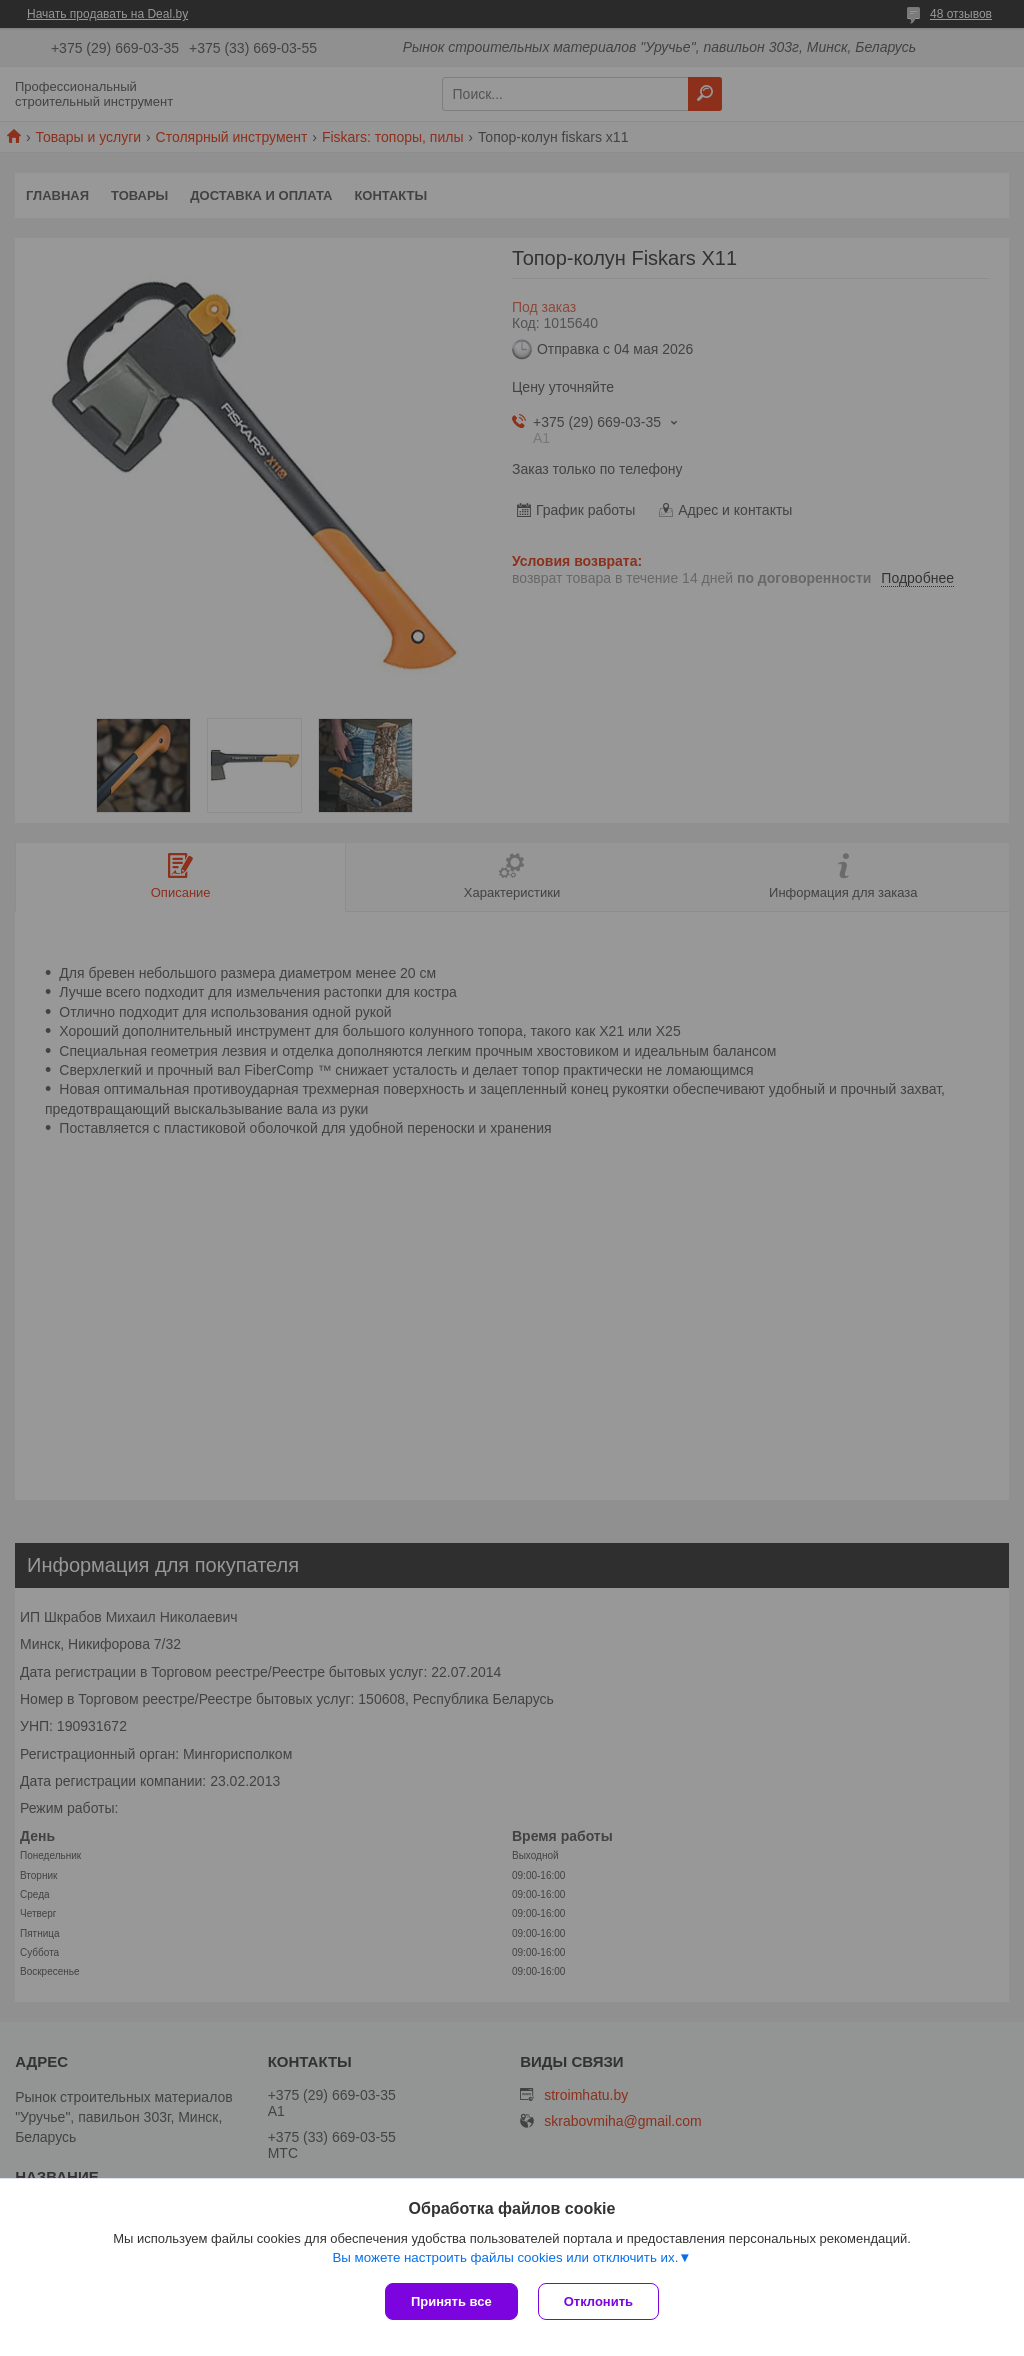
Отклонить (598, 2301)
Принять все (451, 2301)
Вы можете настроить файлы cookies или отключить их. (505, 2257)
